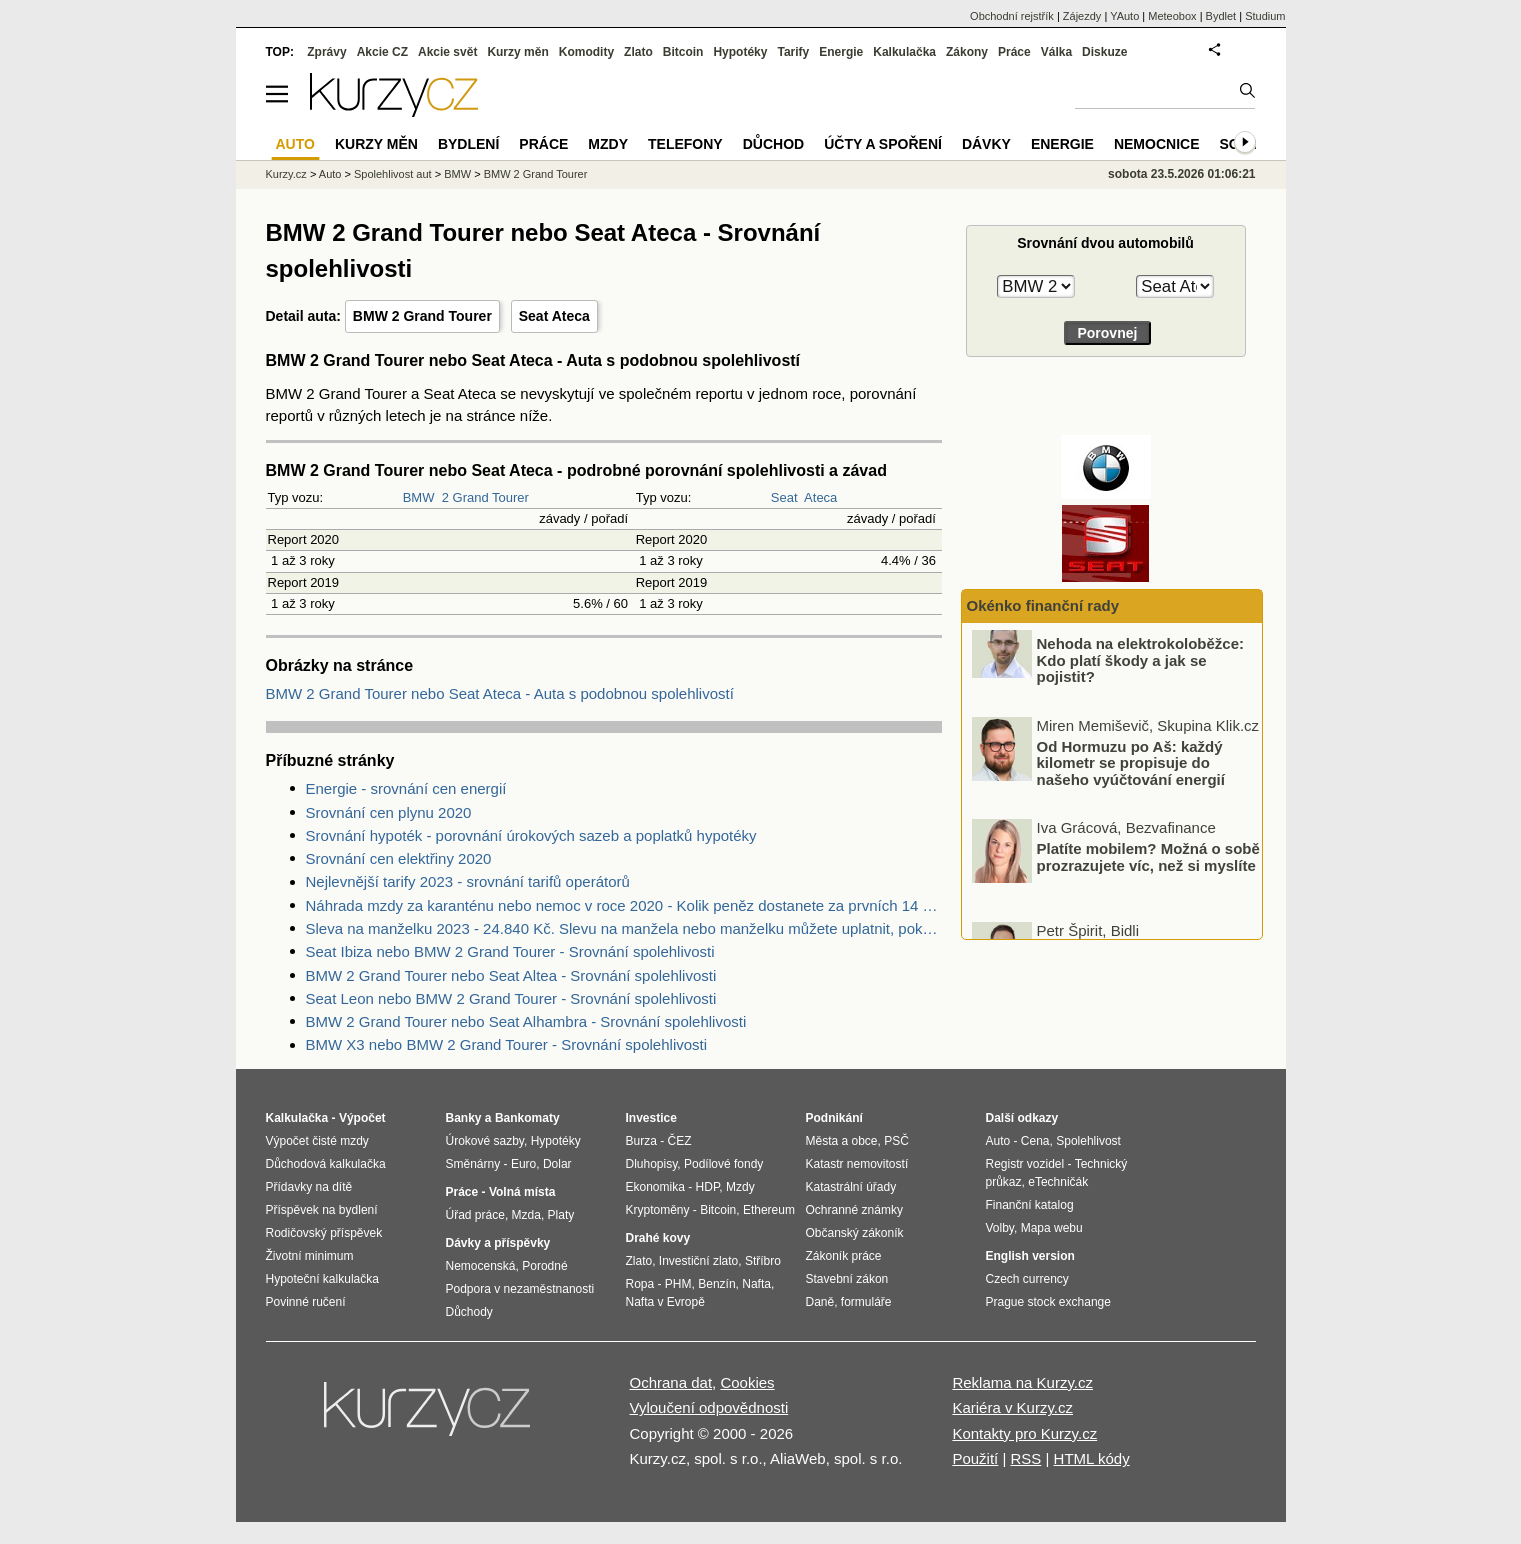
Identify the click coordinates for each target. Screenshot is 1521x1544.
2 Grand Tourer (485, 497)
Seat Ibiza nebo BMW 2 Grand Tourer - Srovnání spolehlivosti (510, 951)
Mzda (526, 1215)
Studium (1265, 16)
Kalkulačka (904, 52)
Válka (1056, 52)
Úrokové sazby (485, 1141)
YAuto (1124, 16)
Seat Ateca (554, 316)
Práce (1014, 52)
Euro (523, 1164)
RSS (1025, 1458)
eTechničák (1058, 1182)
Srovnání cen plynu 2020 (389, 812)
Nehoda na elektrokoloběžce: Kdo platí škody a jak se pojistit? (1141, 677)
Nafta (756, 1284)
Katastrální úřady (851, 1187)
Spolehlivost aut (393, 174)
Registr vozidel (1025, 1164)
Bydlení (468, 144)
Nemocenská (481, 1266)
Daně (820, 1302)
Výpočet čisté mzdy (317, 1141)
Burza (641, 1141)
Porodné (544, 1266)
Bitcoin (683, 52)
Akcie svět (447, 52)
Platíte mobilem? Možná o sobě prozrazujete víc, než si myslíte (1148, 874)
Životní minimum (310, 1256)
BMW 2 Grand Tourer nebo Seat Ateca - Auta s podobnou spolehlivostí (500, 693)
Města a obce (842, 1141)
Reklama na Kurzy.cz (1022, 1382)
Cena (1035, 1141)
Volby (1000, 1228)
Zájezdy (1082, 16)
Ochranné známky (854, 1210)
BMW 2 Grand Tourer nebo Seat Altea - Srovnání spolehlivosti (511, 975)
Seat (784, 497)
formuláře (866, 1302)
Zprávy (326, 52)
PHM (678, 1284)
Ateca (820, 497)
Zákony (967, 52)
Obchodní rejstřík (1012, 16)
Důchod (773, 144)
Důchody (469, 1312)
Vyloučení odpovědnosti (709, 1407)
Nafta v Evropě (665, 1302)
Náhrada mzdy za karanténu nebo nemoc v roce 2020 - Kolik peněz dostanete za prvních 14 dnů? (624, 905)
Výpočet (362, 1118)
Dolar (557, 1164)
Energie (841, 52)
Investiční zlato (698, 1261)
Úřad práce (475, 1215)
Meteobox (1172, 16)
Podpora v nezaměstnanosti (520, 1289)
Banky (464, 1118)
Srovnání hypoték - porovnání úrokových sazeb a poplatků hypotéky (531, 835)
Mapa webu (1052, 1228)
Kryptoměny (658, 1210)
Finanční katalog (1030, 1205)
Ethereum (769, 1210)
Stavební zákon (847, 1279)
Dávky (986, 144)
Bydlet (1221, 16)
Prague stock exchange (1048, 1302)
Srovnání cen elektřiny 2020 (399, 858)
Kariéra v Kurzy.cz (1012, 1407)
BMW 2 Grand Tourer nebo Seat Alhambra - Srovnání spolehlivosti (526, 1021)
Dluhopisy (652, 1164)
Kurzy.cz (286, 174)
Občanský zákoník (855, 1233)
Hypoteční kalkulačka (322, 1279)
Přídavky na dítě (309, 1187)
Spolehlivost (1088, 1141)
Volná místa (522, 1192)
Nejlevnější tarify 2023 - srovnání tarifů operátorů (468, 881)
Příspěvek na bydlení (322, 1210)
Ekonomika (655, 1187)
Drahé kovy (658, 1238)
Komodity (586, 52)
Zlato (638, 52)
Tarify (793, 52)
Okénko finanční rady (1043, 605)
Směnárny (473, 1164)
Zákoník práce (844, 1256)
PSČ (896, 1141)
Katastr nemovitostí (857, 1164)
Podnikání (834, 1118)
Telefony (685, 144)
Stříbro (763, 1261)
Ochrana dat (671, 1382)
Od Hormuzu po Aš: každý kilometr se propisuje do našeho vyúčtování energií (1131, 780)
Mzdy (608, 144)
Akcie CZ (382, 52)
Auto (330, 174)
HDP (708, 1187)
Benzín (716, 1284)
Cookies (747, 1382)
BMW (419, 497)
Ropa (640, 1284)
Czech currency (1027, 1279)
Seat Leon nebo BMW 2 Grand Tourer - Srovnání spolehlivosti (511, 998)
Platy (561, 1215)
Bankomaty (527, 1118)
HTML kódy (1092, 1458)
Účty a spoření (883, 144)
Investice (651, 1118)
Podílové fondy (723, 1164)
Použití (975, 1458)
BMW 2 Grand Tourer (422, 316)
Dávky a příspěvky (498, 1243)
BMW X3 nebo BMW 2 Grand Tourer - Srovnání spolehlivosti (507, 1044)
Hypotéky (740, 52)
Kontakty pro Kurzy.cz (1024, 1433)
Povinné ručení (306, 1302)
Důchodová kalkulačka (326, 1164)
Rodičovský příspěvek (324, 1233)
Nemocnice (1157, 144)
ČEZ (680, 1141)
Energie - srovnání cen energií (406, 788)
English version (1030, 1256)
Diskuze (1104, 52)
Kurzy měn (517, 52)
